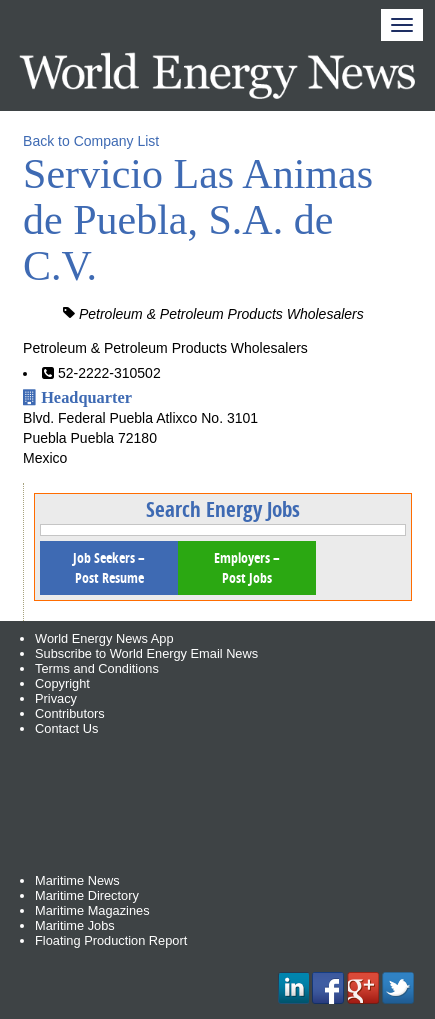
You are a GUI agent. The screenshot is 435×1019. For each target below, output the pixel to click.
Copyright (62, 683)
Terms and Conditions (97, 668)
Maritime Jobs (75, 925)
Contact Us (66, 728)
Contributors (70, 713)
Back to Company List (91, 141)
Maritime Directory (87, 895)
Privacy (56, 698)
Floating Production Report (111, 940)
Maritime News (77, 880)
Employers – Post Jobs (247, 567)
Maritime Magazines (92, 910)
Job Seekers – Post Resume (109, 567)
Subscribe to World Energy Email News (146, 653)
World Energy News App (104, 638)
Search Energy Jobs (223, 509)
